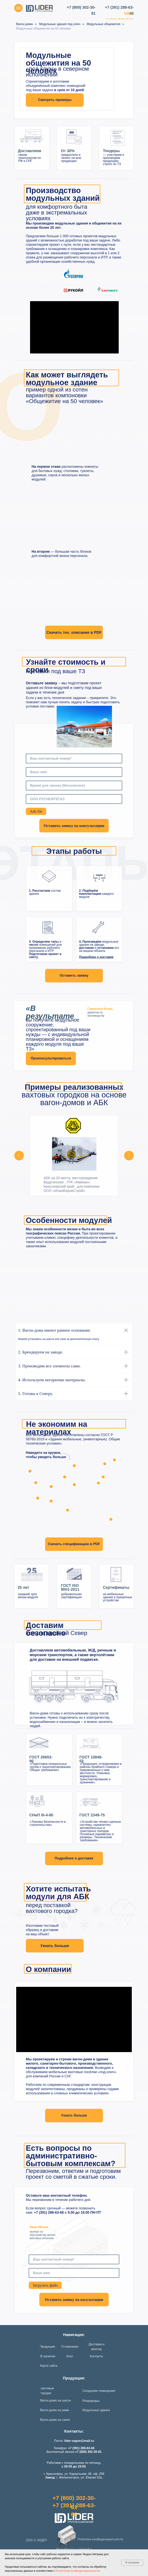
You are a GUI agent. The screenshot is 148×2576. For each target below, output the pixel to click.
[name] (74, 772)
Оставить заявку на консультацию (74, 826)
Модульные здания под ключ (59, 24)
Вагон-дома (24, 24)
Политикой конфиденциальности (77, 2570)
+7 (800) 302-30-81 (88, 2451)
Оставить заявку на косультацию (74, 2299)
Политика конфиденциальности (100, 2539)
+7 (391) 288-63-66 (81, 2448)
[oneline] (74, 785)
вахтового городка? (52, 1911)
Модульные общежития (103, 24)
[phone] (74, 758)
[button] (74, 975)
